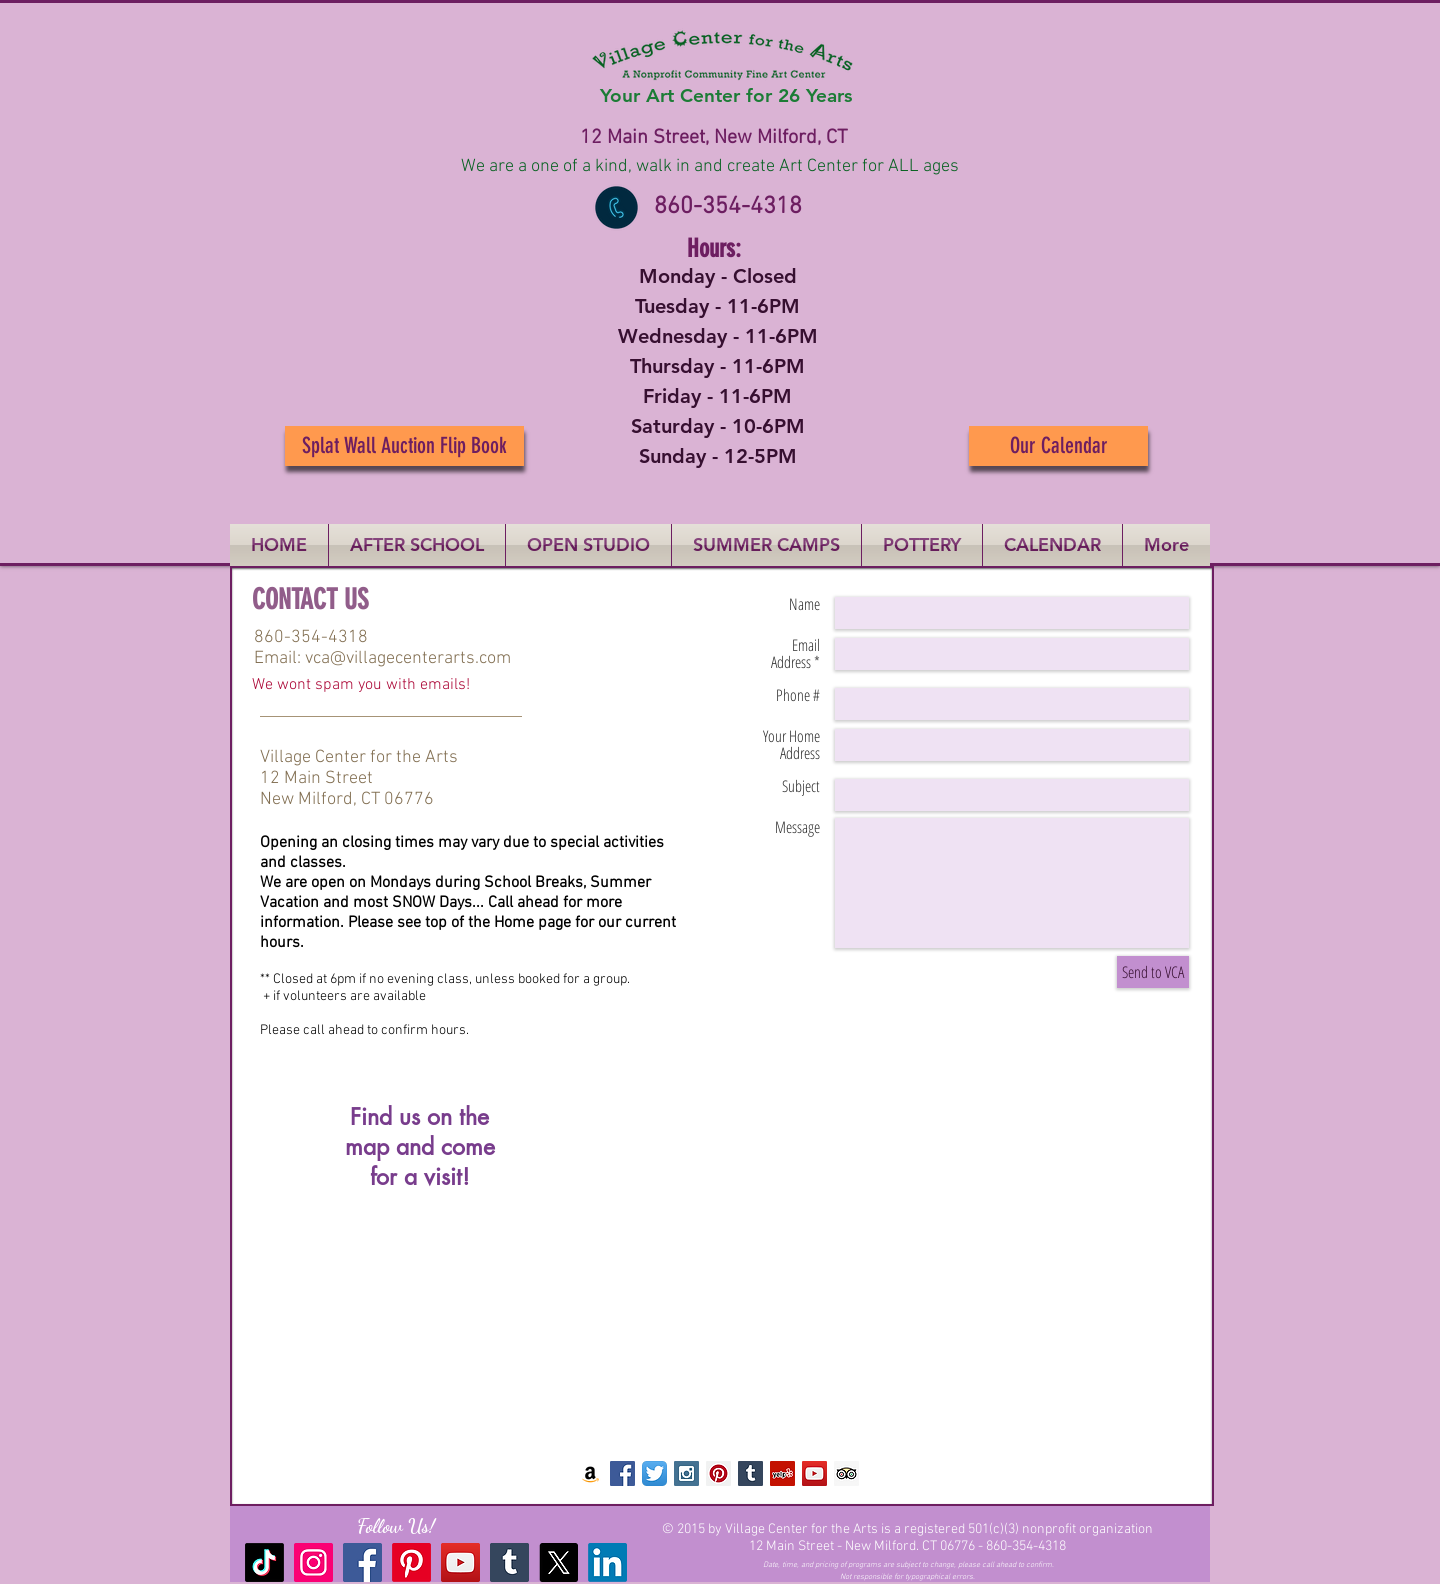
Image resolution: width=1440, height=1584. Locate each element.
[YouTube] (460, 1562)
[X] (558, 1562)
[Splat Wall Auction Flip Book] (404, 446)
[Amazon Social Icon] (590, 1473)
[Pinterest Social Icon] (718, 1473)
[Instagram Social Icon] (686, 1473)
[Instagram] (313, 1562)
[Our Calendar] (1058, 446)
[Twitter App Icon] (654, 1473)
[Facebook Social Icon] (622, 1473)
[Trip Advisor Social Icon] (846, 1473)
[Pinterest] (411, 1562)
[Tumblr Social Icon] (750, 1473)
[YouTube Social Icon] (814, 1473)
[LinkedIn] (607, 1562)
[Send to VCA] (1153, 972)
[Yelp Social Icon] (782, 1473)
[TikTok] (264, 1562)
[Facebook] (362, 1562)
